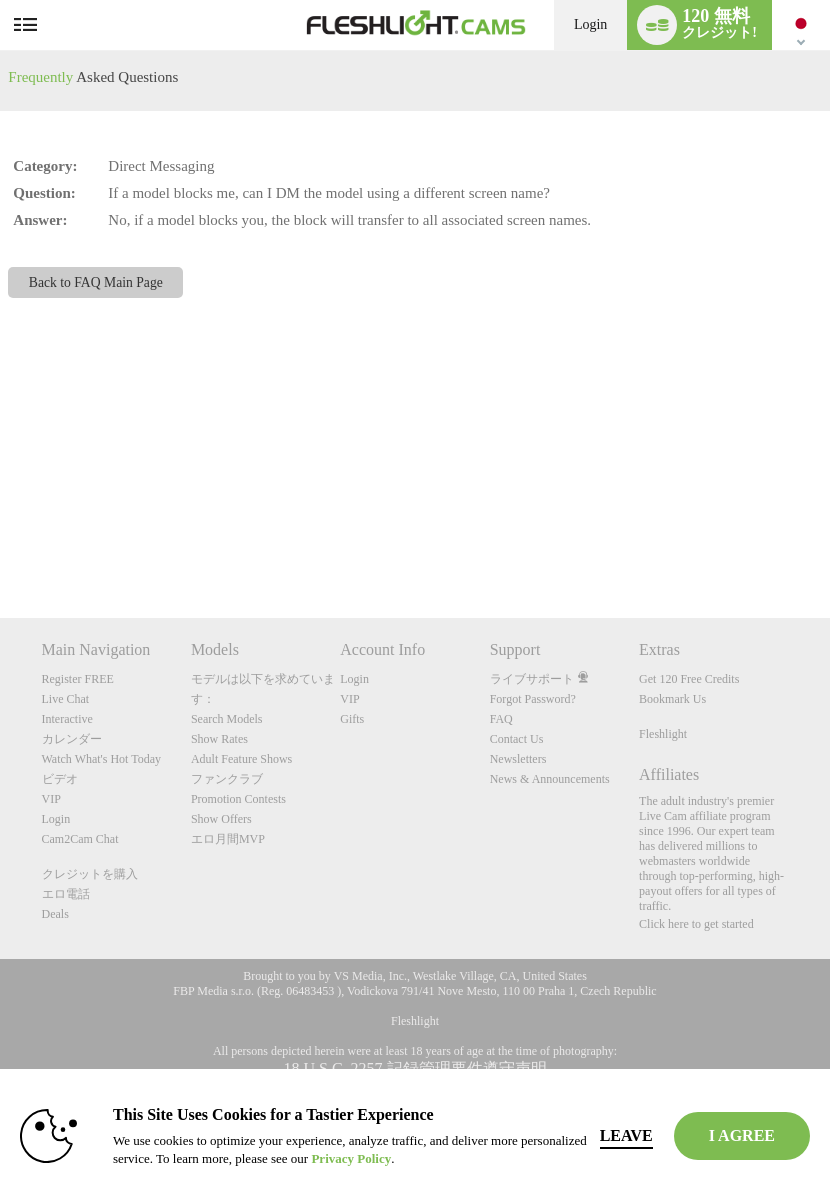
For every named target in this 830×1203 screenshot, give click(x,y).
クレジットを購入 (90, 874)
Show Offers (221, 819)
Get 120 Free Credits (689, 679)
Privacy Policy (351, 1158)
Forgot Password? (533, 699)
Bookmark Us (672, 699)
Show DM (0, 543)
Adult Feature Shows (241, 759)
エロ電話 (66, 894)
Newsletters (518, 759)
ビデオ (60, 779)
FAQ (501, 719)
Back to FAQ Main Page (96, 282)
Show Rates (219, 739)
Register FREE (78, 679)
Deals (55, 914)
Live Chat (66, 699)
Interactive (67, 719)
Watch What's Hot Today (102, 759)
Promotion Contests (238, 799)
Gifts (352, 719)
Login (590, 24)
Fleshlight (663, 734)
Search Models (227, 719)
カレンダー (72, 739)
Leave (626, 1135)
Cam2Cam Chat (80, 839)
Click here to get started (696, 924)
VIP (51, 799)
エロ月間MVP (228, 839)
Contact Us (517, 739)
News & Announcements (550, 779)
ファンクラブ (227, 779)
